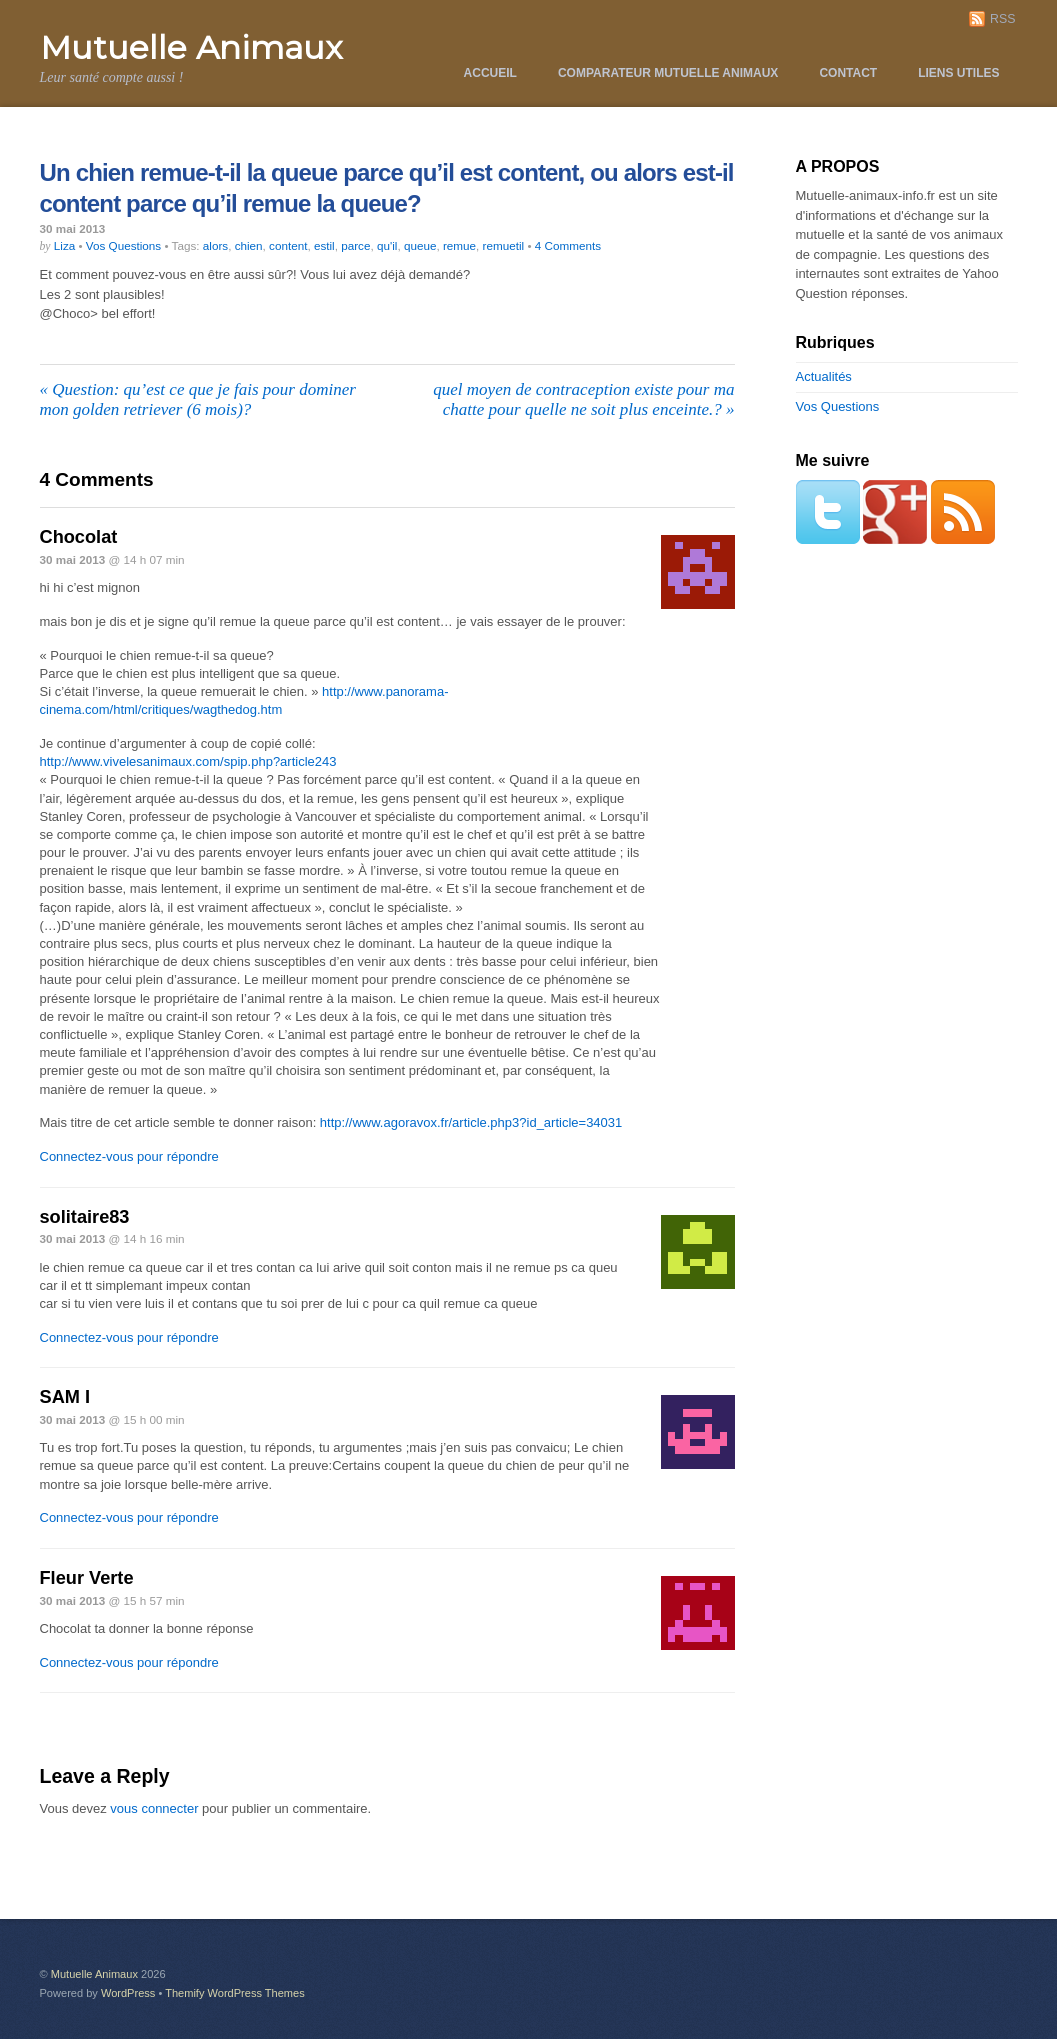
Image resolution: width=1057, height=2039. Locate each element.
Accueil (490, 73)
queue (420, 245)
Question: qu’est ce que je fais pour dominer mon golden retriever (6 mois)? (198, 399)
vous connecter (154, 1808)
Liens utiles (958, 73)
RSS (1002, 19)
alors (215, 245)
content (288, 245)
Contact (848, 73)
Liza (64, 245)
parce (355, 245)
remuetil (504, 245)
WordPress (128, 1993)
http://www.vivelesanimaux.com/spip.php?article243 (188, 761)
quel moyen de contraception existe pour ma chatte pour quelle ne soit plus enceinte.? (583, 399)
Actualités (824, 376)
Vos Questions (123, 245)
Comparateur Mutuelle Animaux (668, 73)
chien (249, 245)
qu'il (387, 245)
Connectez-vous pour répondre (129, 1156)
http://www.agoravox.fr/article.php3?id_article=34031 (471, 1122)
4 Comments (568, 245)
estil (324, 245)
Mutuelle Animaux (94, 1974)
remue (459, 245)
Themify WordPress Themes (235, 1993)
